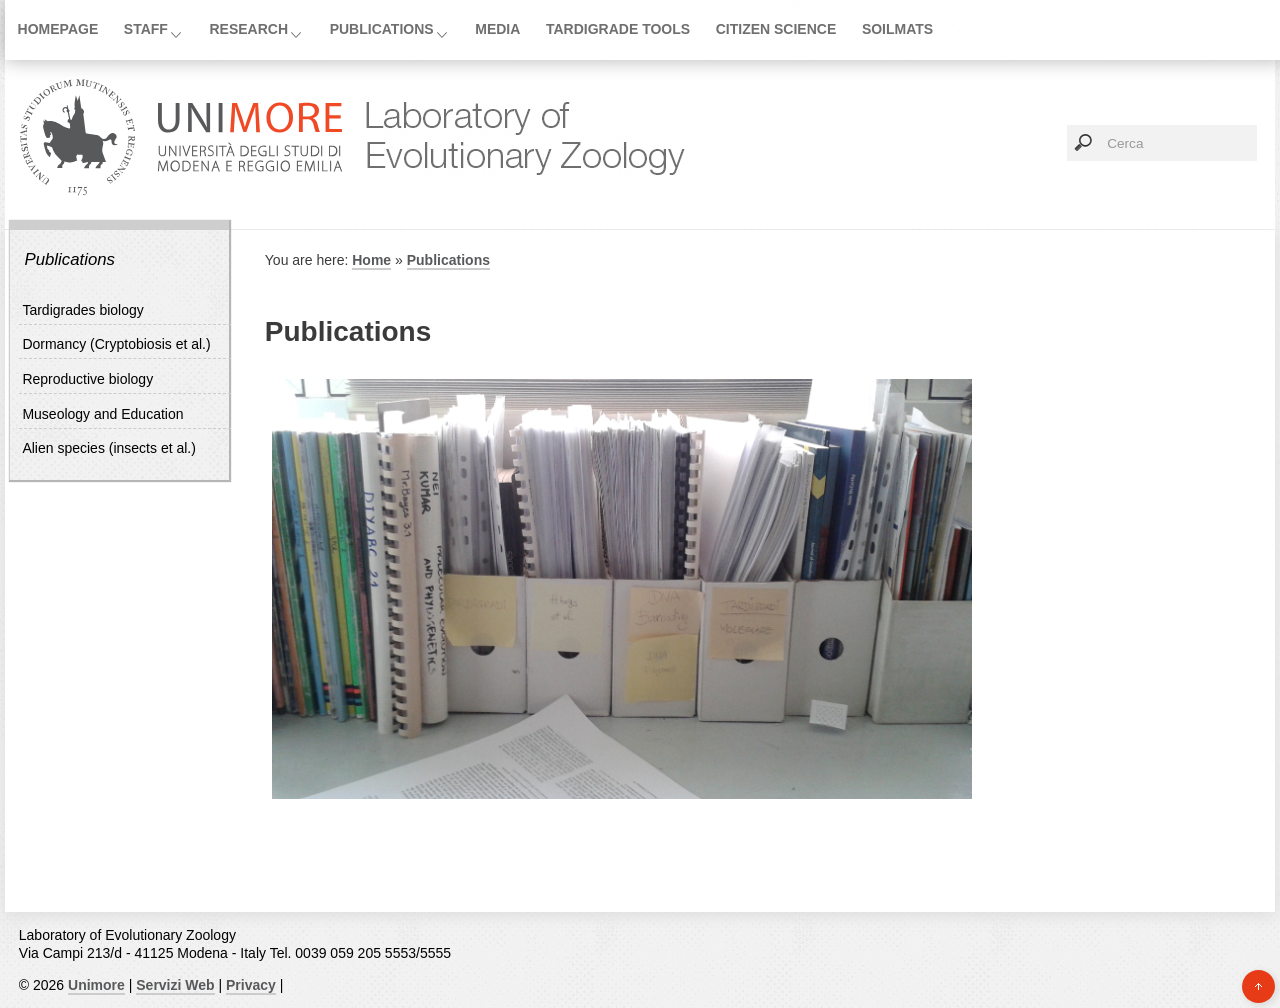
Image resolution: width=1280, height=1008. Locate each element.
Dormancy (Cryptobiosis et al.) (116, 344)
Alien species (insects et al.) (109, 448)
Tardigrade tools (618, 29)
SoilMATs (897, 29)
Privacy (251, 985)
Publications (382, 29)
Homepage (58, 29)
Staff (146, 29)
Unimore (96, 985)
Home (371, 260)
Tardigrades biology (82, 310)
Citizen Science (776, 29)
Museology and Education (102, 414)
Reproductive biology (87, 379)
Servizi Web (175, 985)
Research (249, 29)
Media (497, 29)
